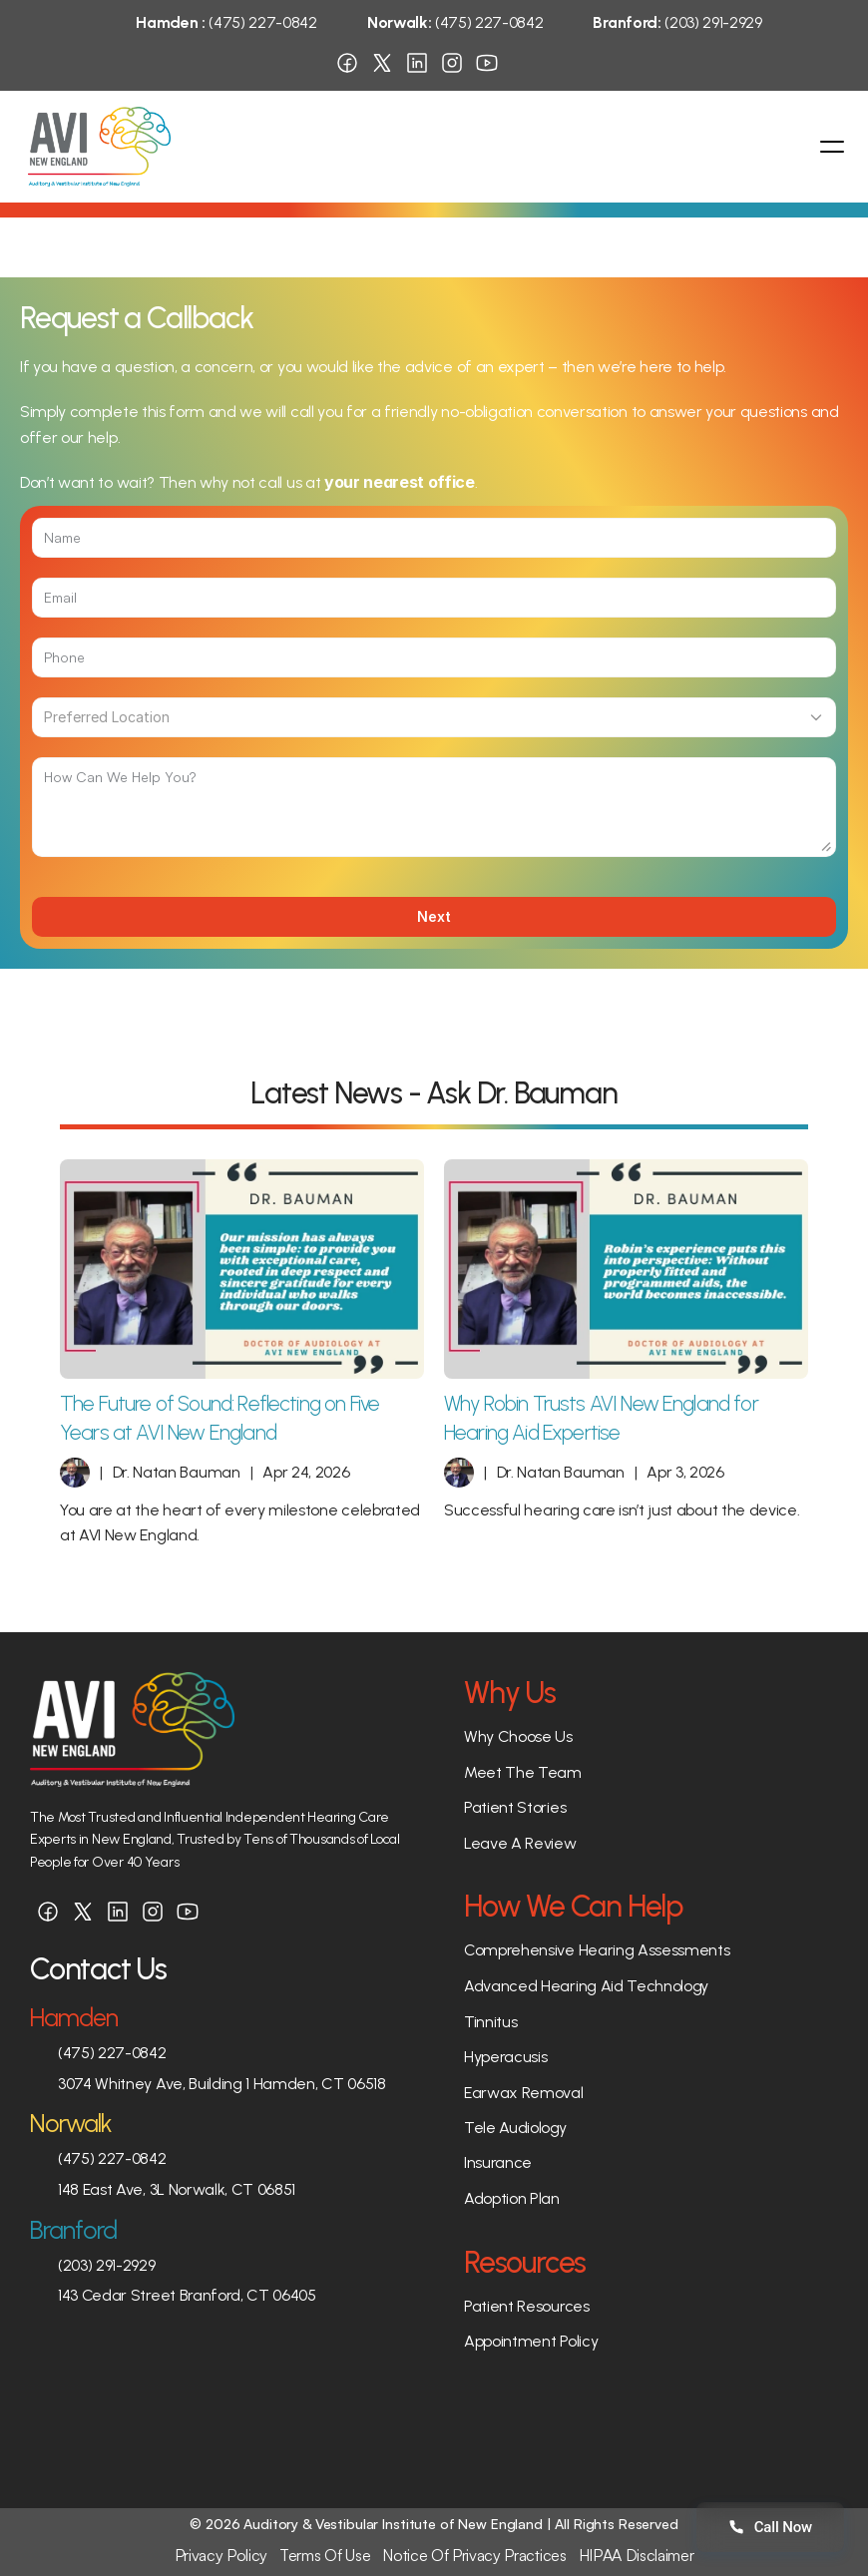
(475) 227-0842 (226, 22)
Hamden (74, 2017)
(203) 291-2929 (677, 22)
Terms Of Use (324, 2555)
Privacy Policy (221, 2555)
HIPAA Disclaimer (636, 2555)
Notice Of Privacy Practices (474, 2555)
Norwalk (71, 2123)
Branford (73, 2230)
